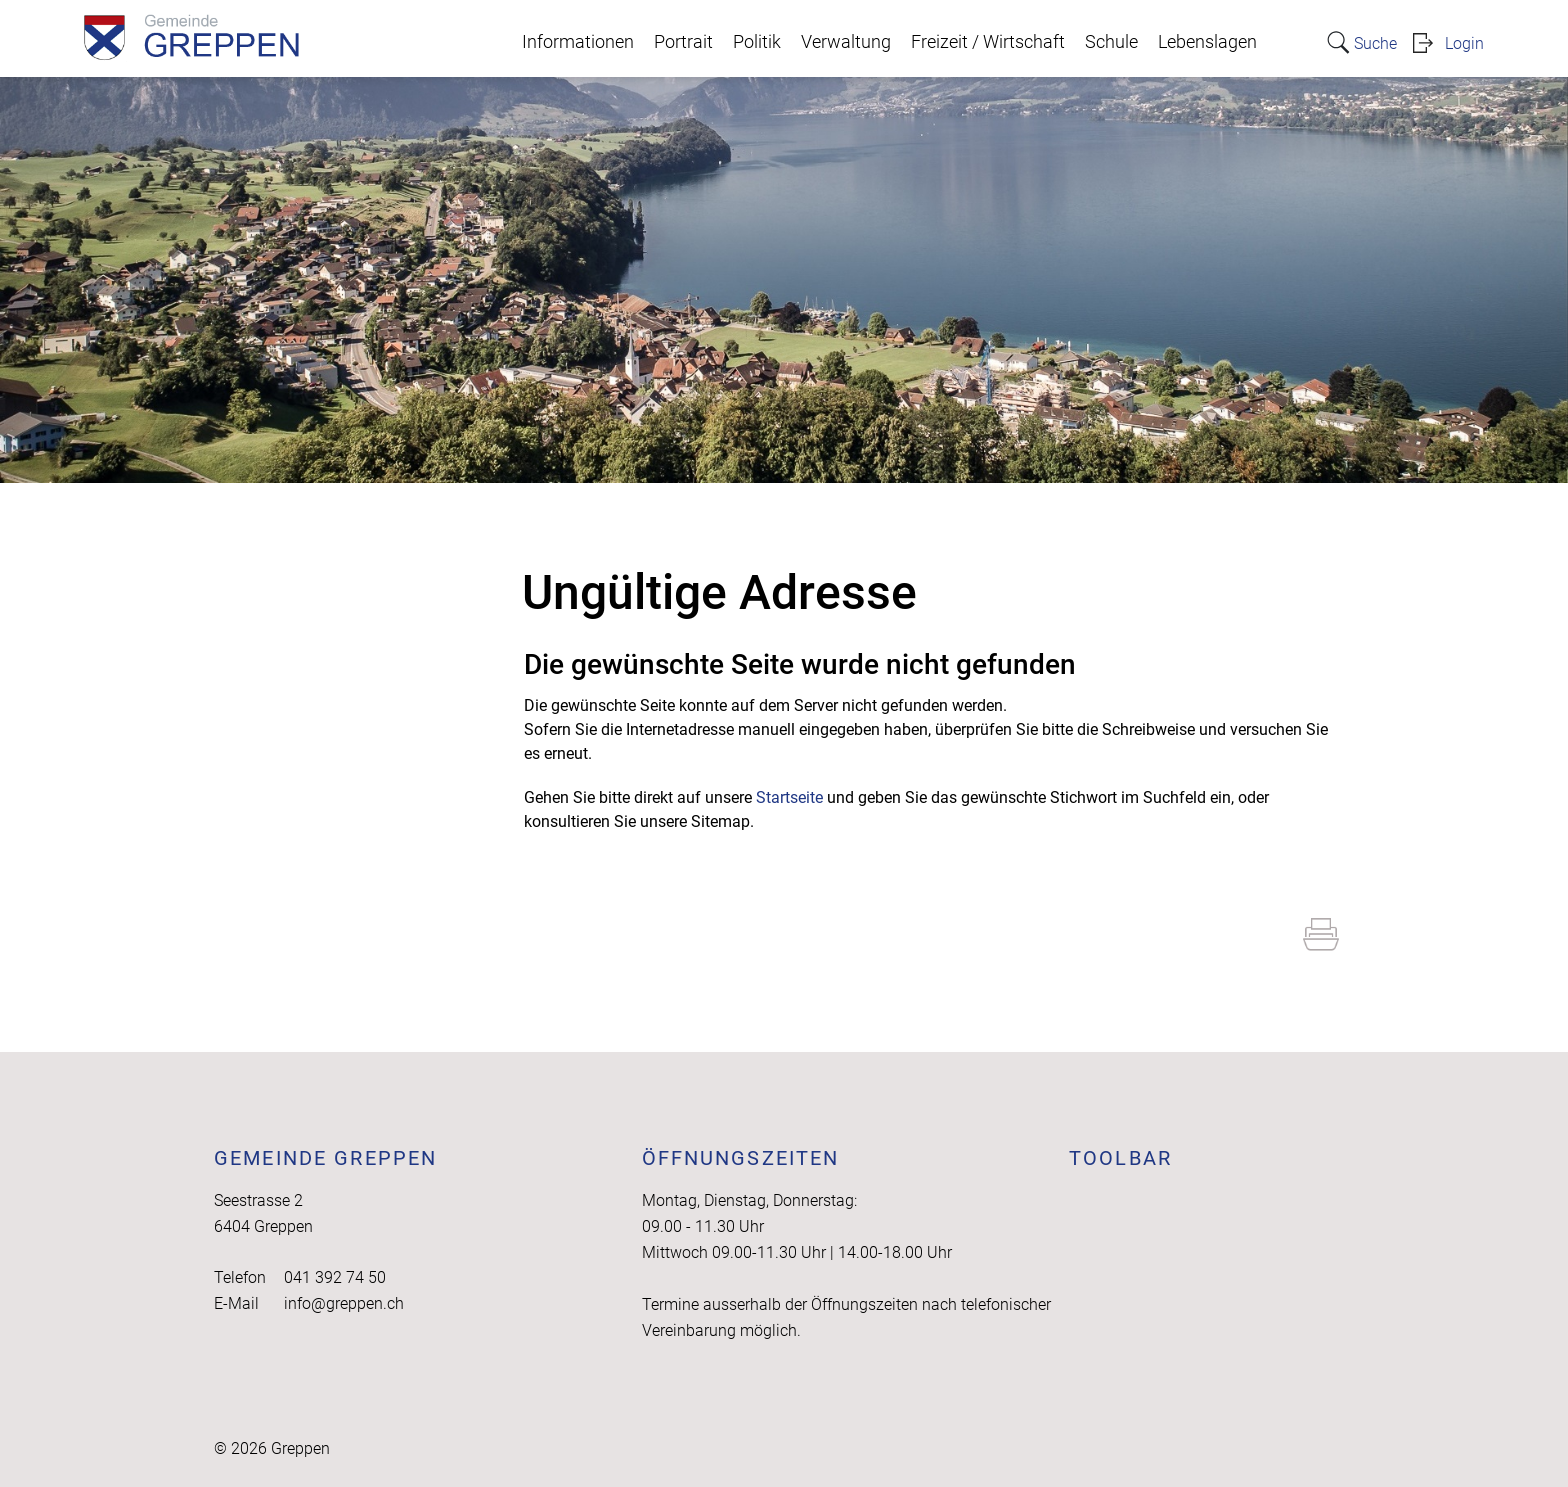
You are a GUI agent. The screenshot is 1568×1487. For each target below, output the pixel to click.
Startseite (789, 797)
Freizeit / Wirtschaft (988, 42)
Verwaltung (846, 42)
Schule (1111, 42)
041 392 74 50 (335, 1277)
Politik (757, 42)
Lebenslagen (1207, 42)
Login (1464, 43)
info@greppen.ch (344, 1303)
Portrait (683, 42)
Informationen (578, 42)
